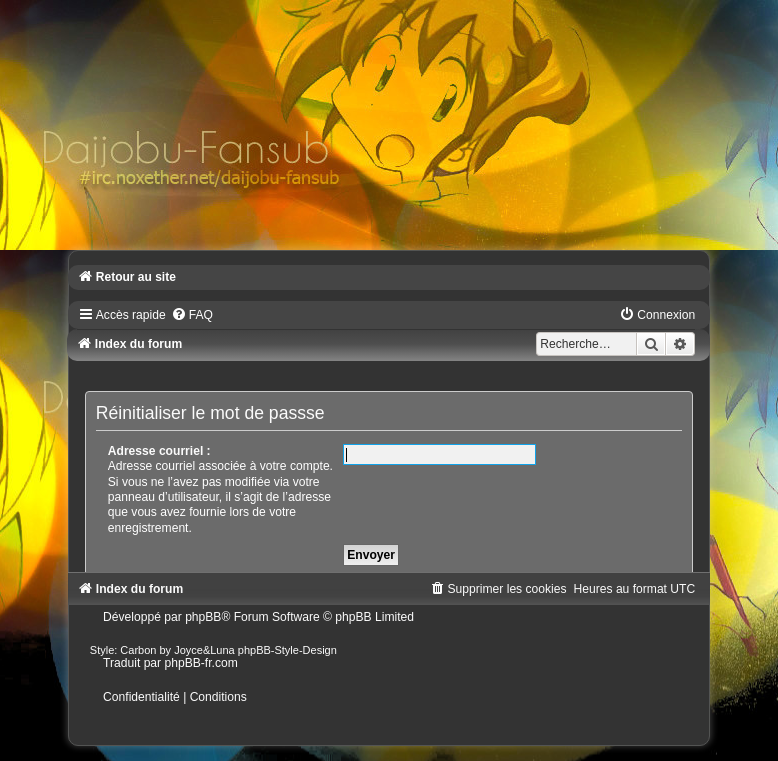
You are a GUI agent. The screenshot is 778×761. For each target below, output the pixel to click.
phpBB (203, 617)
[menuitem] (192, 315)
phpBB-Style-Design (287, 650)
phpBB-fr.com (200, 663)
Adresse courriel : (159, 451)
